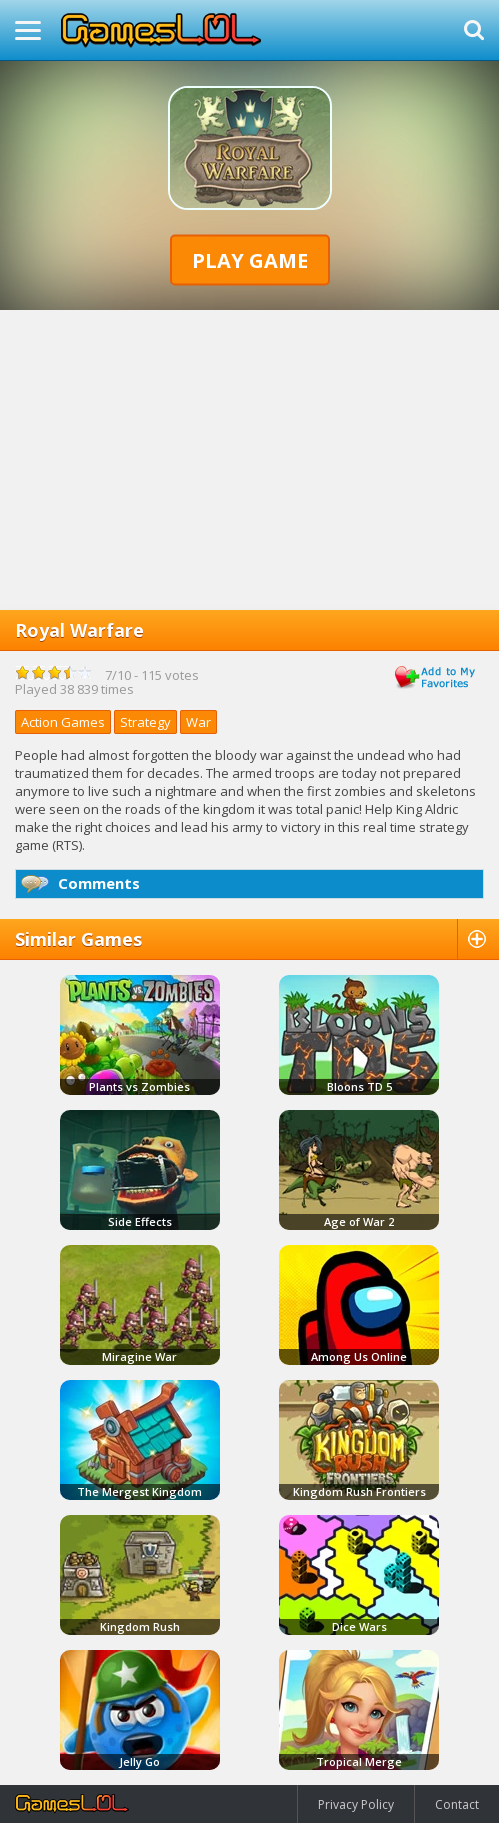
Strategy (145, 722)
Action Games (63, 722)
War (198, 722)
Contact (457, 1804)
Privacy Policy (356, 1804)
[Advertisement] (249, 460)
